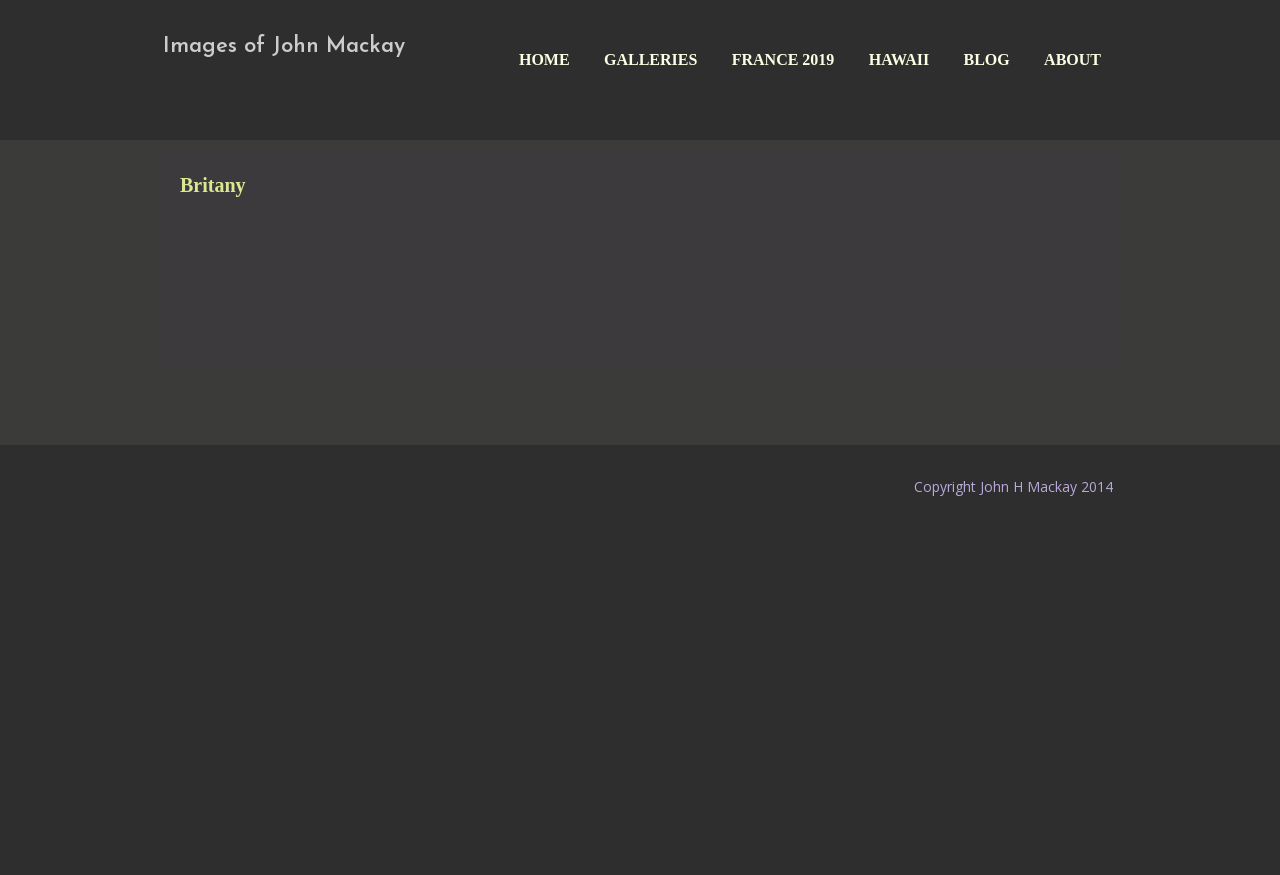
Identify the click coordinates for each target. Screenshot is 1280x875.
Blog (987, 59)
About (1072, 59)
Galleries (650, 59)
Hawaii (899, 59)
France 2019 (783, 59)
